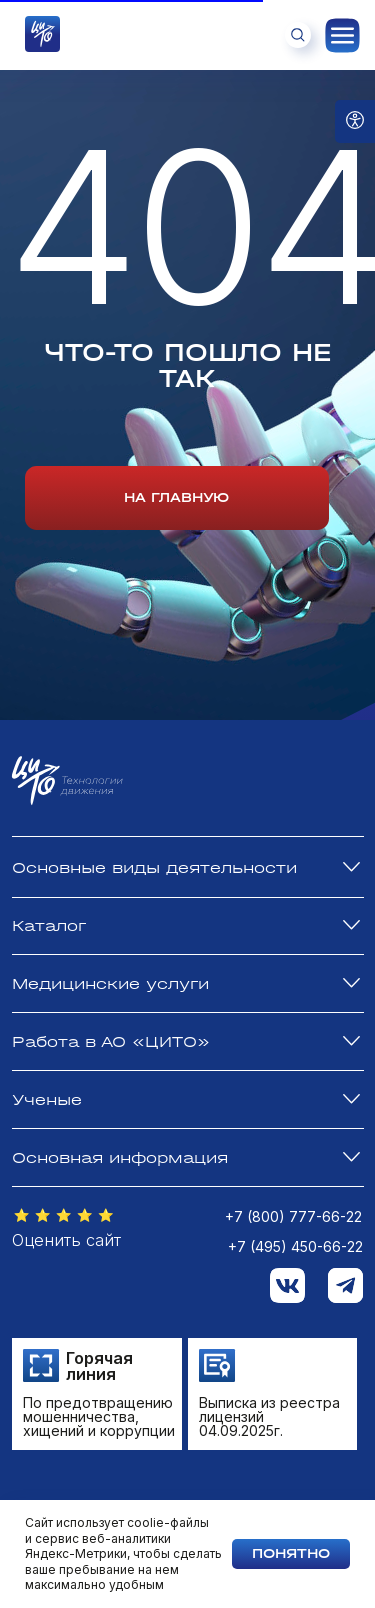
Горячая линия (99, 1366)
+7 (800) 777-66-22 (293, 1216)
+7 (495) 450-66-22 (295, 1246)
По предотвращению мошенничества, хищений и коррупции (99, 1416)
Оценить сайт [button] (66, 1240)
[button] (64, 1216)
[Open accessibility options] (355, 121)
